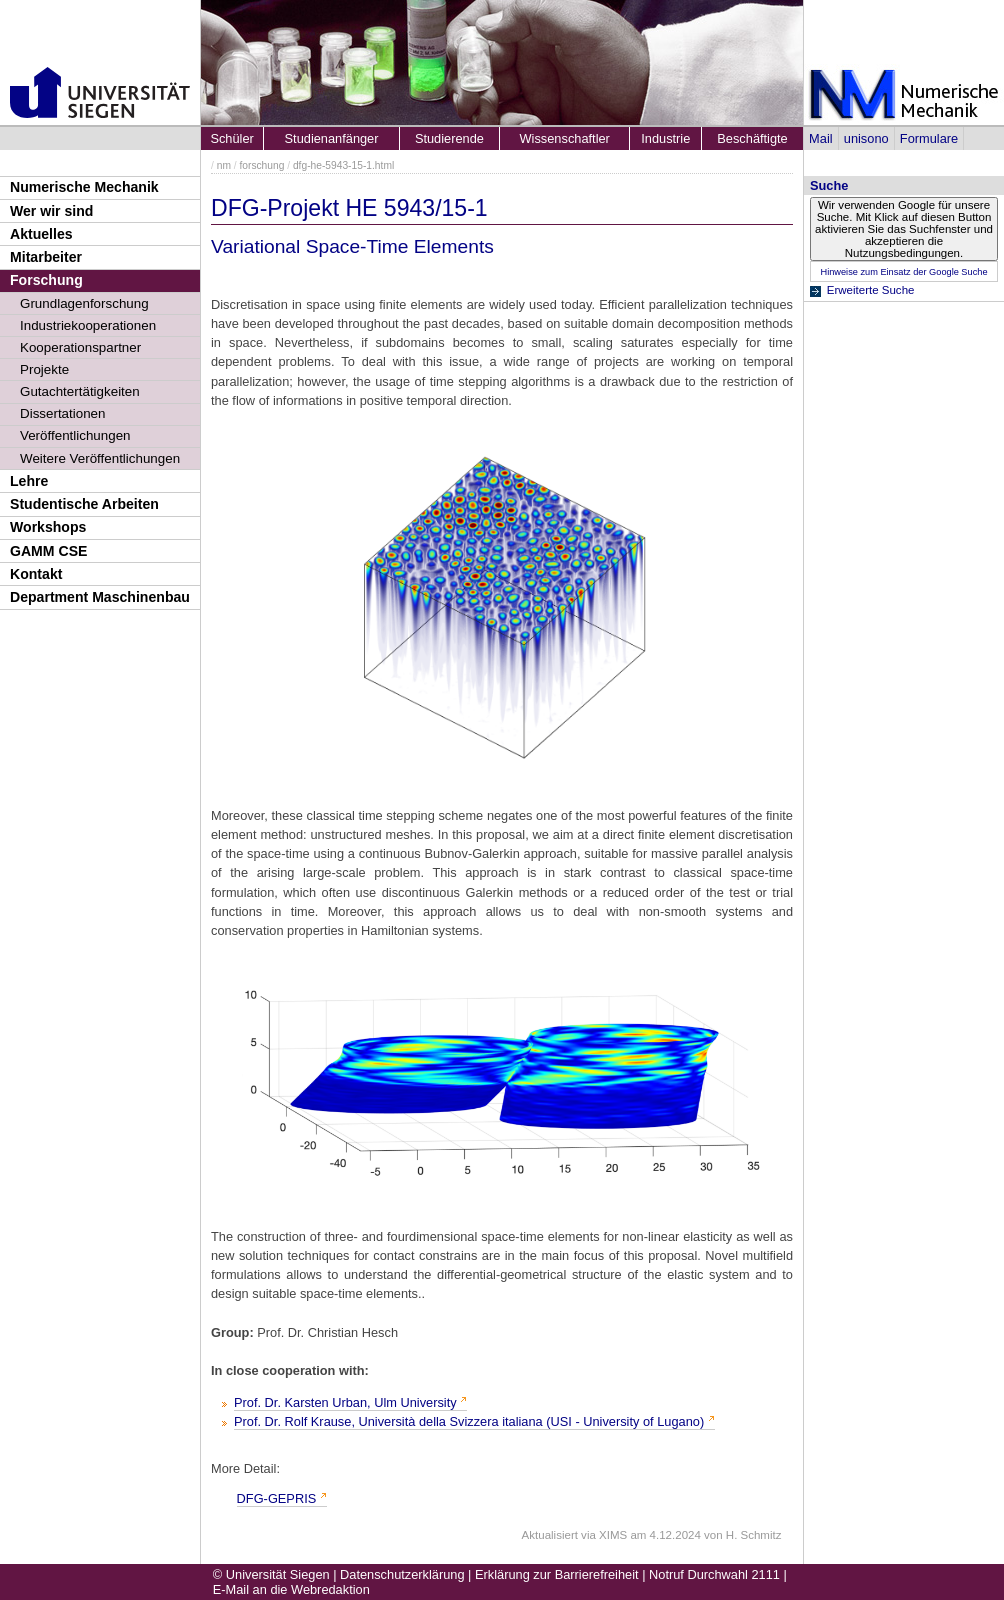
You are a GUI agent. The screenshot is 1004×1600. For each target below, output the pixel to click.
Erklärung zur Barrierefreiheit (557, 1574)
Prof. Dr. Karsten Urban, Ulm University (345, 1402)
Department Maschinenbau (100, 597)
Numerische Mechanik (84, 187)
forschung (261, 165)
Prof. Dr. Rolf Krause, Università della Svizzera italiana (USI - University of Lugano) (469, 1421)
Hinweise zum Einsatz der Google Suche (903, 272)
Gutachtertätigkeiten (80, 391)
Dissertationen (63, 413)
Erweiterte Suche (871, 290)
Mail (820, 138)
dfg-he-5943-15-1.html (343, 165)
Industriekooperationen (88, 325)
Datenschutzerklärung (402, 1574)
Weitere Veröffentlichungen (100, 458)
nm (224, 165)
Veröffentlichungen (75, 435)
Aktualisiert (550, 1535)
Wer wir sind (51, 211)
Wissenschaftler (565, 138)
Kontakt (36, 574)
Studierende (449, 138)
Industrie (665, 138)
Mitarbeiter (46, 257)
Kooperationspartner (80, 347)
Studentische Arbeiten (84, 504)
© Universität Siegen (271, 1574)
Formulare (929, 138)
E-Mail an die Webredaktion (291, 1589)
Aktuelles (41, 234)
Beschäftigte (752, 138)
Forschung (46, 280)
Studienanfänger (332, 138)
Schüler (231, 138)
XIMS (613, 1535)
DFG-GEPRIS (277, 1498)
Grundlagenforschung (84, 303)
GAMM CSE (48, 551)
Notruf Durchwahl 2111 (714, 1574)
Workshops (48, 527)
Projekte (44, 369)
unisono (866, 138)
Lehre (29, 481)
